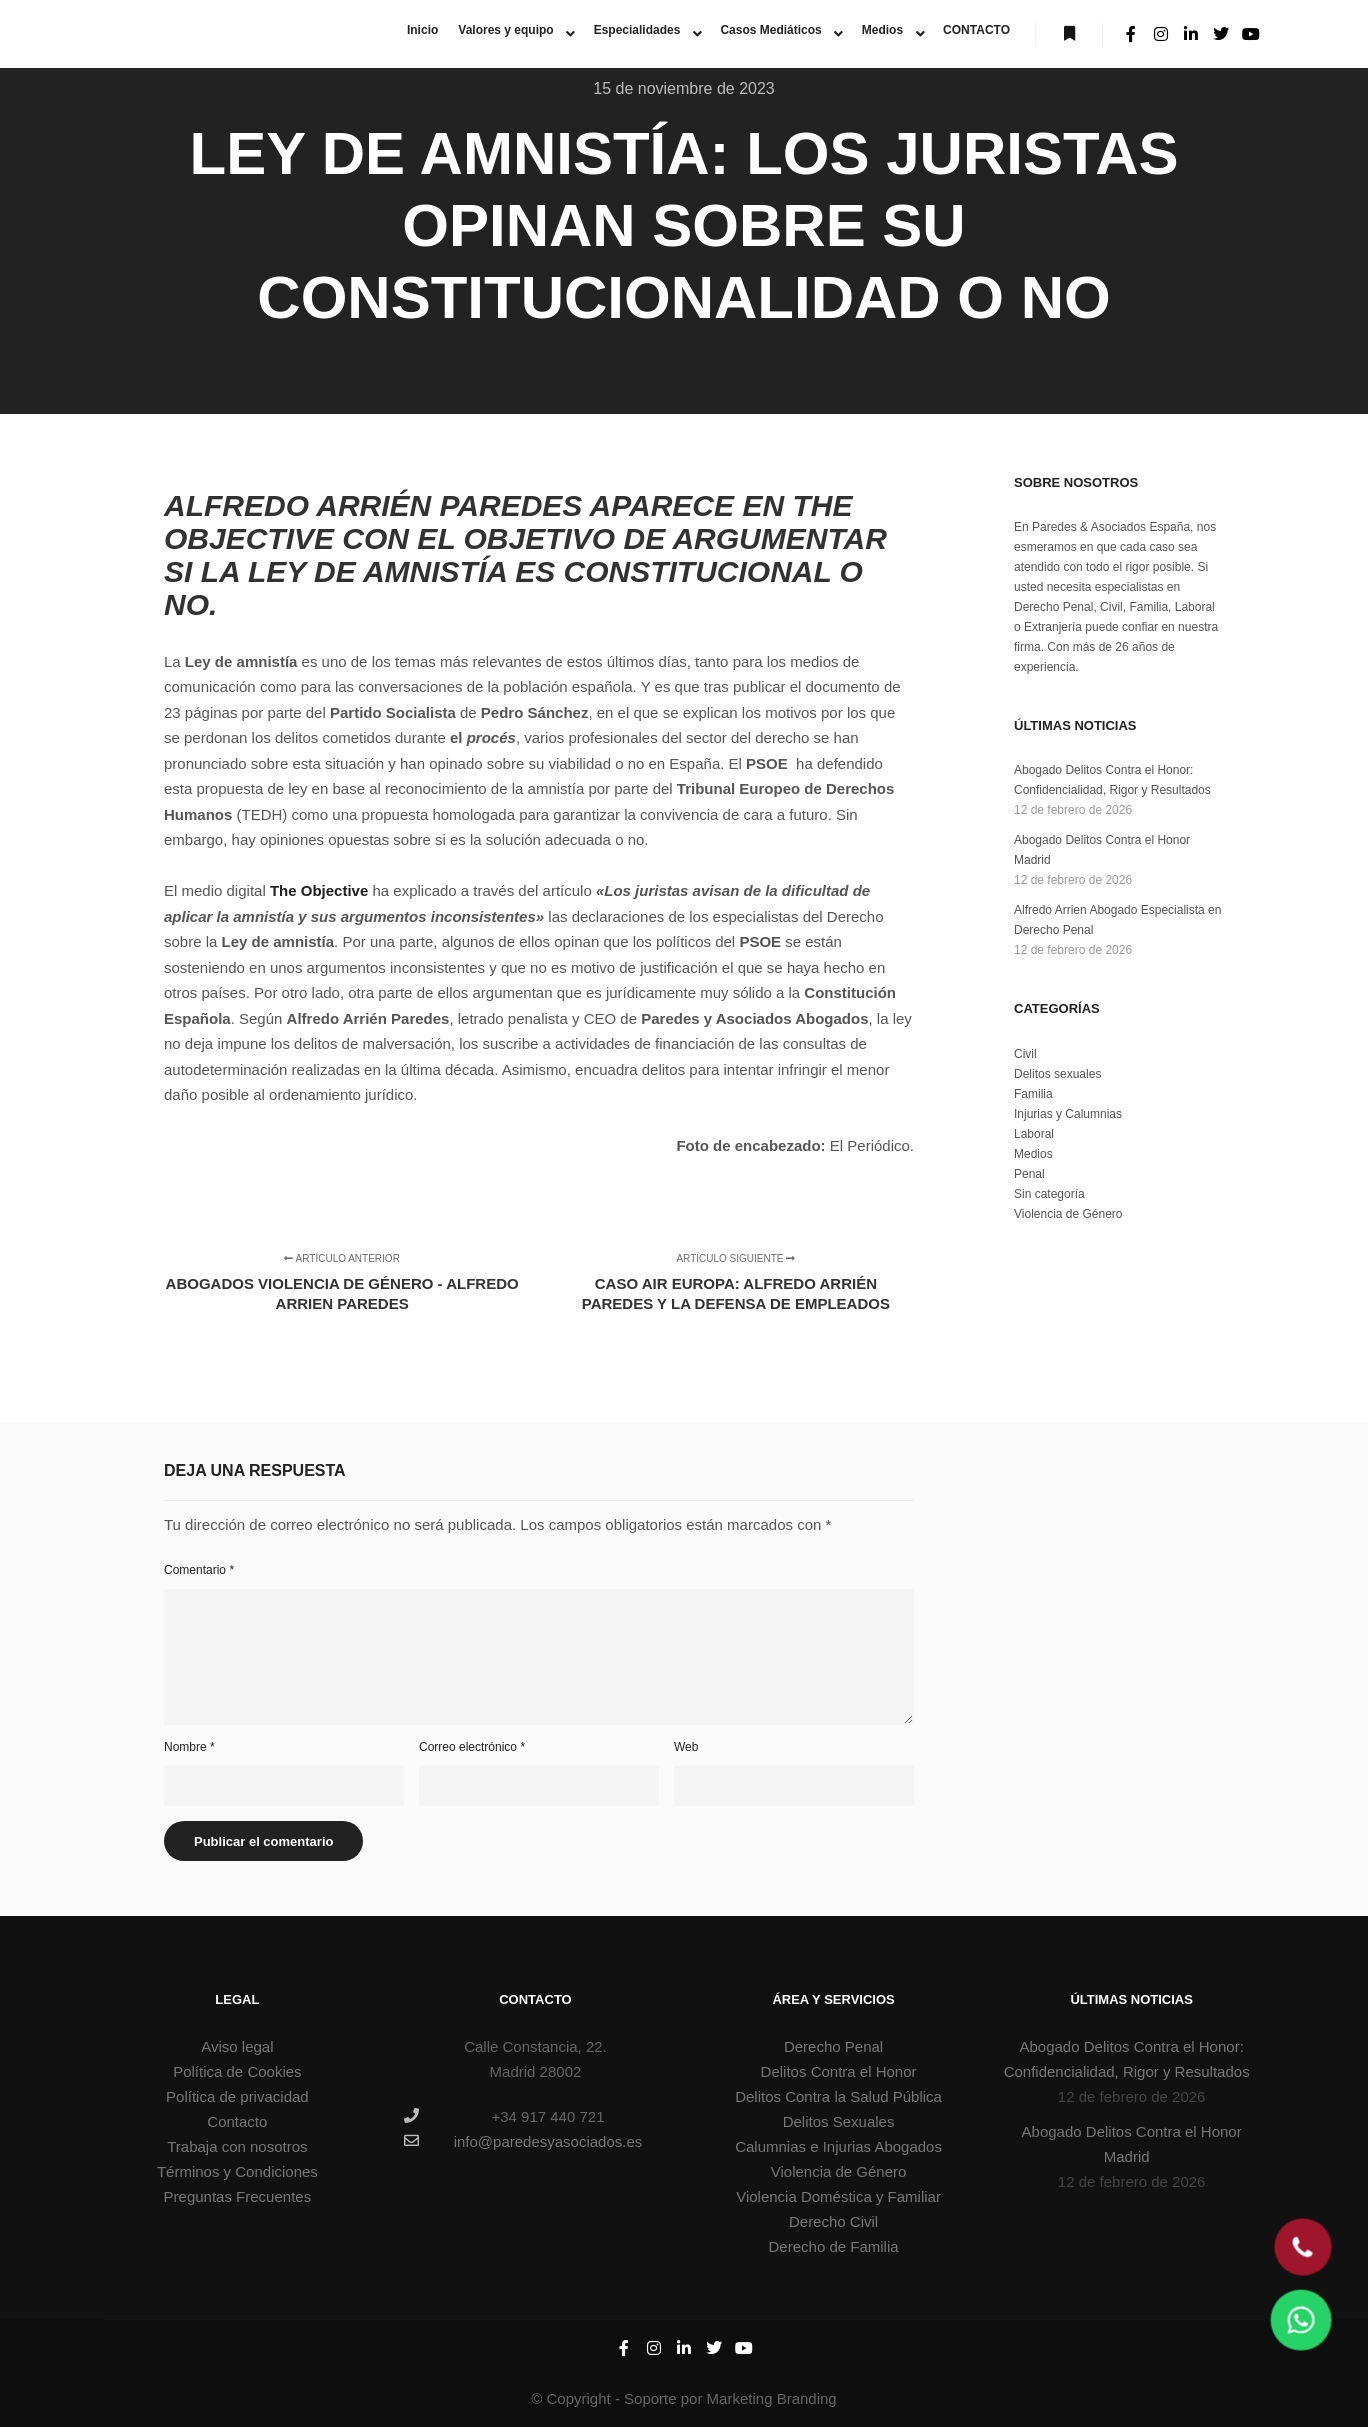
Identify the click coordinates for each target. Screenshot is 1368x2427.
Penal (1029, 1174)
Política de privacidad (237, 2096)
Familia (1033, 1094)
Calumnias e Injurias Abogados (838, 2146)
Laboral (1034, 1134)
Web (686, 1747)
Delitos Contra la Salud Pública (838, 2096)
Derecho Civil (833, 2221)
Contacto (237, 2121)
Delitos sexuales (1057, 1074)
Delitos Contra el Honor (839, 2071)
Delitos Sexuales (839, 2121)
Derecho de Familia (834, 2246)
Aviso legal (237, 2046)
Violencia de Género (1068, 1214)
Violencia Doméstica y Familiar (838, 2196)
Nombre (189, 1747)
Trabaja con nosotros (237, 2146)
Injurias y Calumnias (1068, 1114)
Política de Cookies (237, 2071)
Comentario (199, 1570)
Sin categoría (1049, 1194)
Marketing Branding (772, 2398)
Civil (1025, 1054)
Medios (1033, 1154)
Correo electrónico (472, 1747)
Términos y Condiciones (237, 2171)
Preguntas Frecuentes (238, 2196)
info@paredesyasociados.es (523, 2141)
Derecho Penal (833, 2046)
